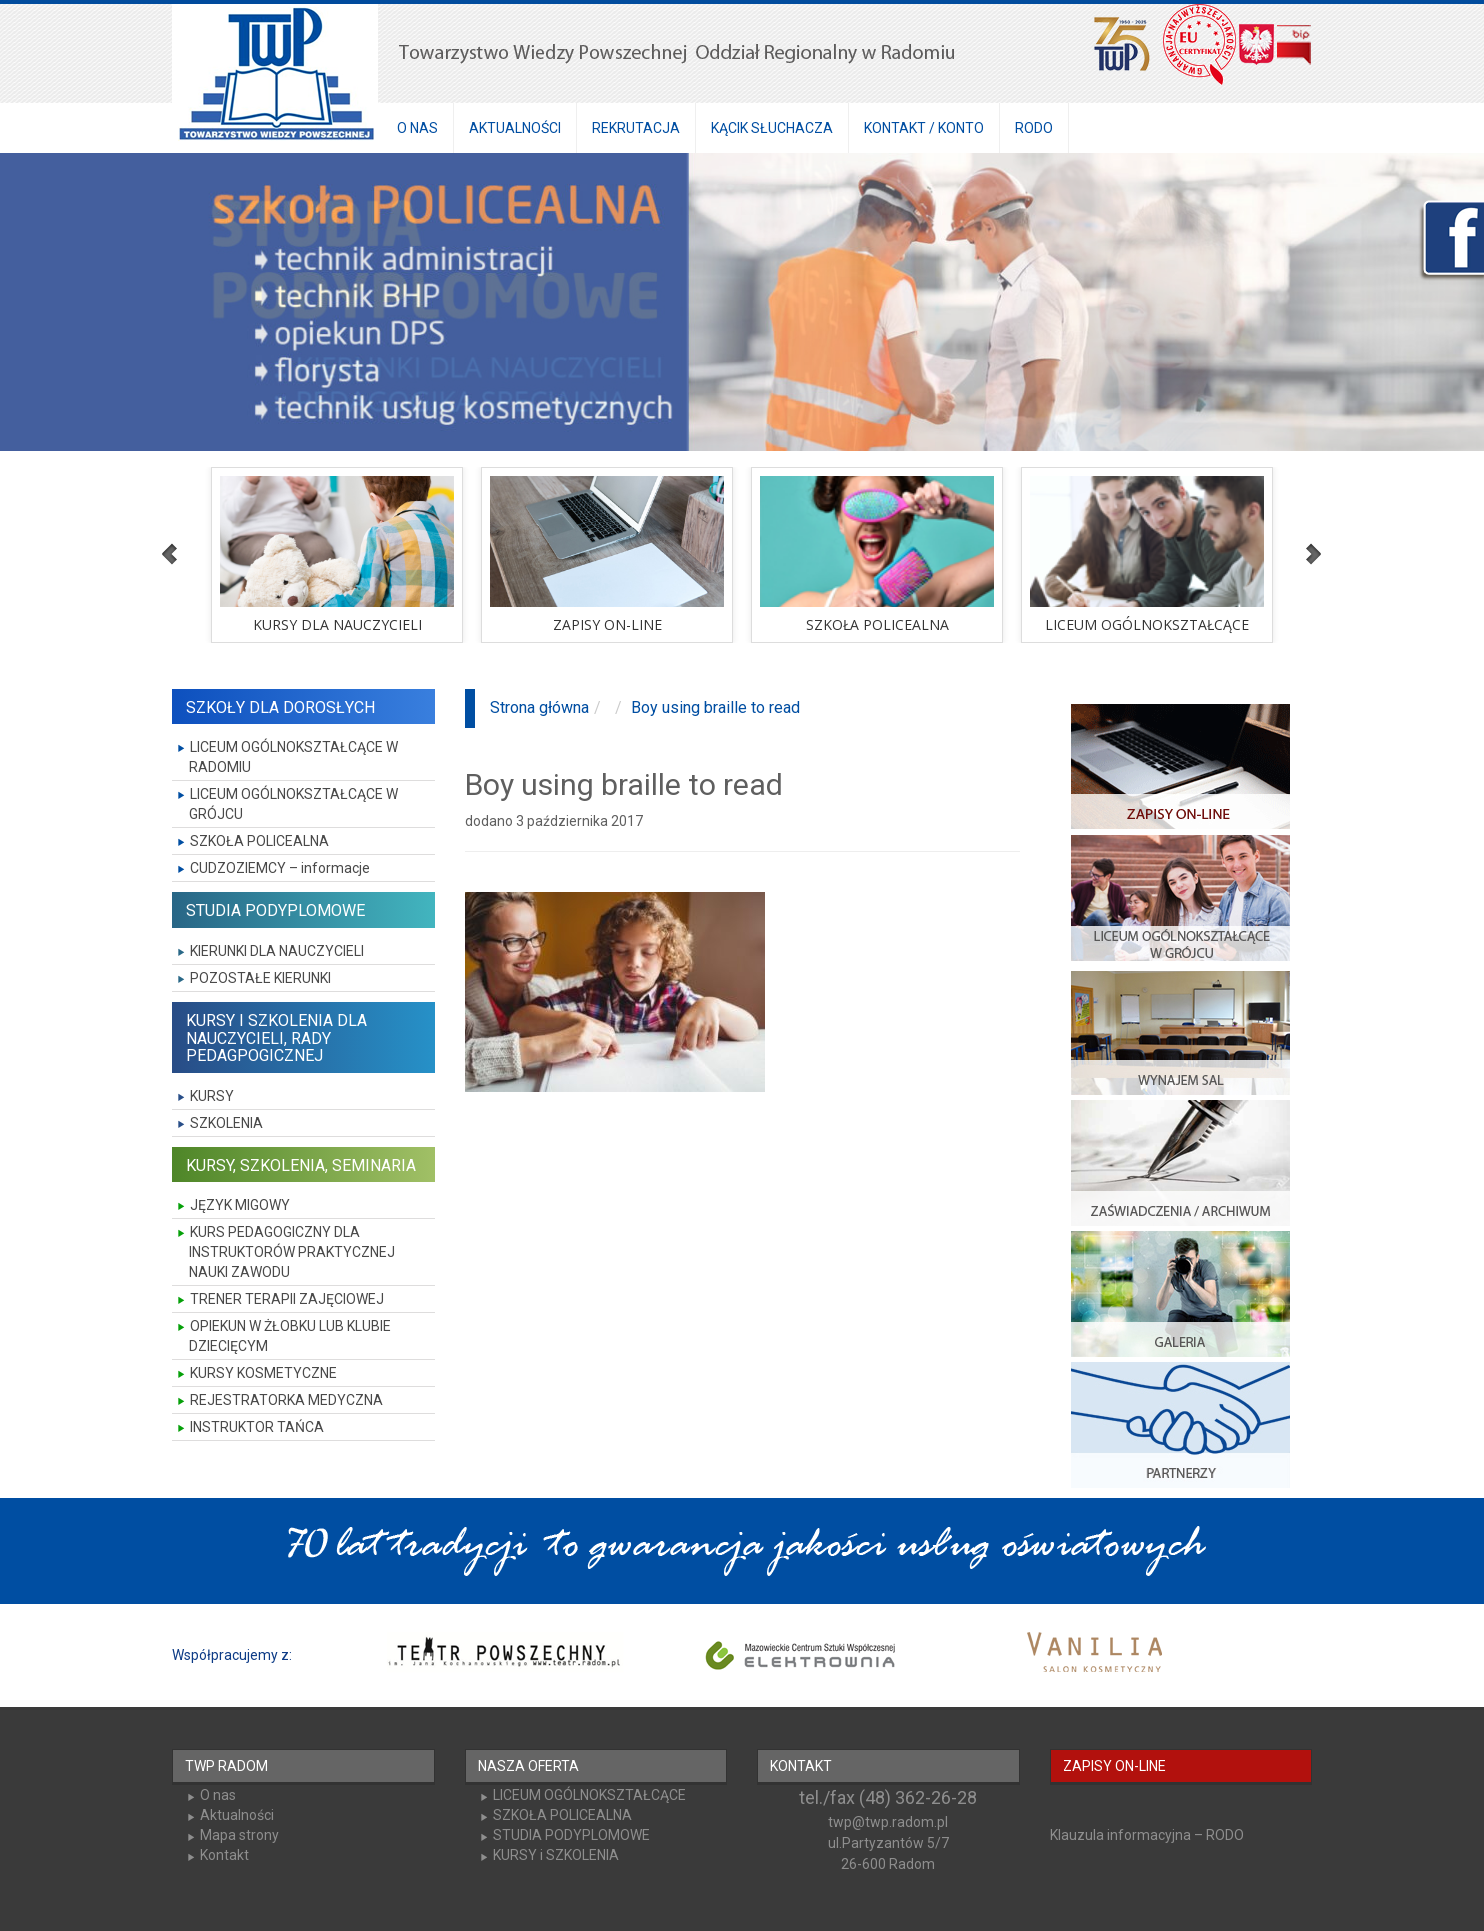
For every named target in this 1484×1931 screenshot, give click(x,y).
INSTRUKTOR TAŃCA (257, 1427)
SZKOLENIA (226, 1123)
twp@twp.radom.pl (888, 1822)
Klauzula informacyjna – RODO (1147, 1835)
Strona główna (539, 707)
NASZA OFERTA (528, 1766)
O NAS (417, 128)
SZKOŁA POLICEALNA (259, 841)
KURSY (212, 1096)
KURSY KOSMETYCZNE (263, 1373)
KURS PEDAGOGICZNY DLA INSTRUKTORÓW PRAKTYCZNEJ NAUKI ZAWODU (292, 1252)
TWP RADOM (226, 1766)
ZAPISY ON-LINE (1114, 1766)
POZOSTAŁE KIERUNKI (260, 978)
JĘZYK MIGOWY (240, 1205)
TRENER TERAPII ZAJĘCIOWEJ (287, 1299)
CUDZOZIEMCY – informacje (280, 868)
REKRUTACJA (636, 128)
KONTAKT (801, 1766)
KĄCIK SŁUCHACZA (772, 128)
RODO (1034, 128)
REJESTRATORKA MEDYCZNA (286, 1400)
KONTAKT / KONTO (924, 128)
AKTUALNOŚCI (515, 128)
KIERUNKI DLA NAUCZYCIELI (277, 951)
